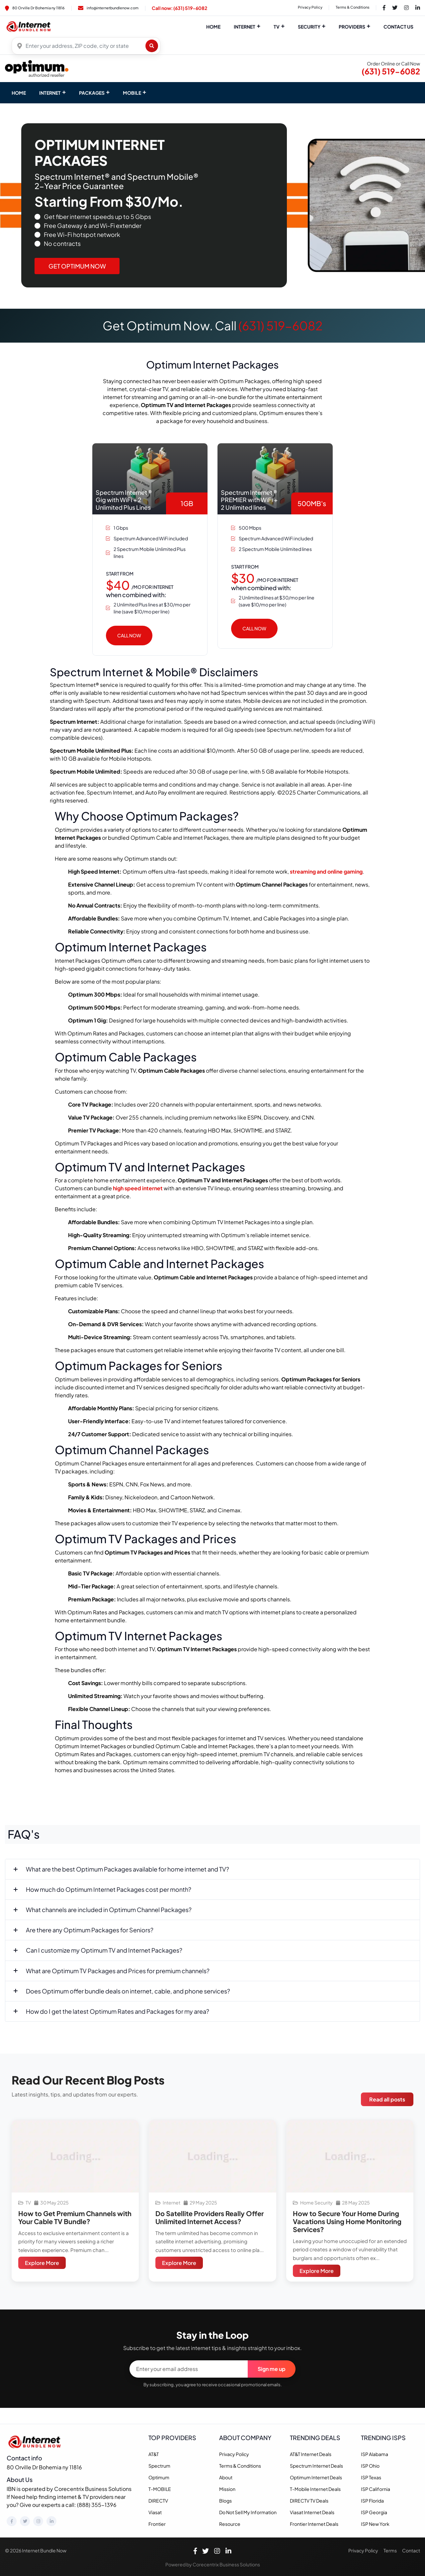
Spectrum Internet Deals (316, 2466)
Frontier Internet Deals (314, 2524)
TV (277, 27)
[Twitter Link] (394, 7)
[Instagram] (38, 2521)
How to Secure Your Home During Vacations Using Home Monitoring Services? (347, 2221)
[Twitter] (25, 2521)
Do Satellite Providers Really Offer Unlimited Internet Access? (209, 2217)
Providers (352, 27)
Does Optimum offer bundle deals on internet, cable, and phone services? (128, 1991)
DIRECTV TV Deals (309, 2501)
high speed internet (138, 1188)
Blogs (225, 2501)
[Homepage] (36, 2441)
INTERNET (50, 93)
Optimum (158, 2477)
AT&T (153, 2454)
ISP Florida (372, 2501)
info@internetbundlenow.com (108, 8)
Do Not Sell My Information (248, 2512)
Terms (390, 2550)
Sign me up (272, 2368)
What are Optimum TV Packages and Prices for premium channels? (118, 1971)
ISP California (375, 2489)
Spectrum (159, 2466)
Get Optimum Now (77, 266)
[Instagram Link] (406, 7)
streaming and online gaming (326, 871)
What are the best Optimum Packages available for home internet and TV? (127, 1869)
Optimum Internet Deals (316, 2477)
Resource (229, 2524)
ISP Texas (371, 2477)
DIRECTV (158, 2501)
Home (213, 27)
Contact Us (398, 27)
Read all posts (387, 2099)
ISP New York (375, 2524)
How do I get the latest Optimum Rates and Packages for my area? (117, 2011)
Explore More (42, 2262)
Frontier (157, 2524)
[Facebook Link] (384, 7)
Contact (411, 2550)
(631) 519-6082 (391, 71)
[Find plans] (151, 46)
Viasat (155, 2512)
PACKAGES (92, 93)
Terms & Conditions (353, 7)
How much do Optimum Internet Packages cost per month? (108, 1889)
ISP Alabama (374, 2454)
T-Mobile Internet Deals (315, 2489)
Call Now (129, 635)
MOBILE (132, 93)
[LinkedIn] (51, 2521)
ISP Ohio (370, 2466)
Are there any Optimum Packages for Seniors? (89, 1930)
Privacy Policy (310, 7)
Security (309, 27)
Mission (227, 2489)
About (225, 2477)
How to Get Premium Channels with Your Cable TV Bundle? (74, 2217)
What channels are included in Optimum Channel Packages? (109, 1909)
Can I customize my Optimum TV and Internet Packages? (104, 1950)
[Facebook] (12, 2521)
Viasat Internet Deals (312, 2512)
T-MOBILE (159, 2489)
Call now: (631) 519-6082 (179, 8)
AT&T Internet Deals (310, 2454)
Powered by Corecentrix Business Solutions (212, 2564)
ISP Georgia (374, 2512)
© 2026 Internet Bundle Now (35, 2550)
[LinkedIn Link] (417, 7)
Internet (244, 27)
